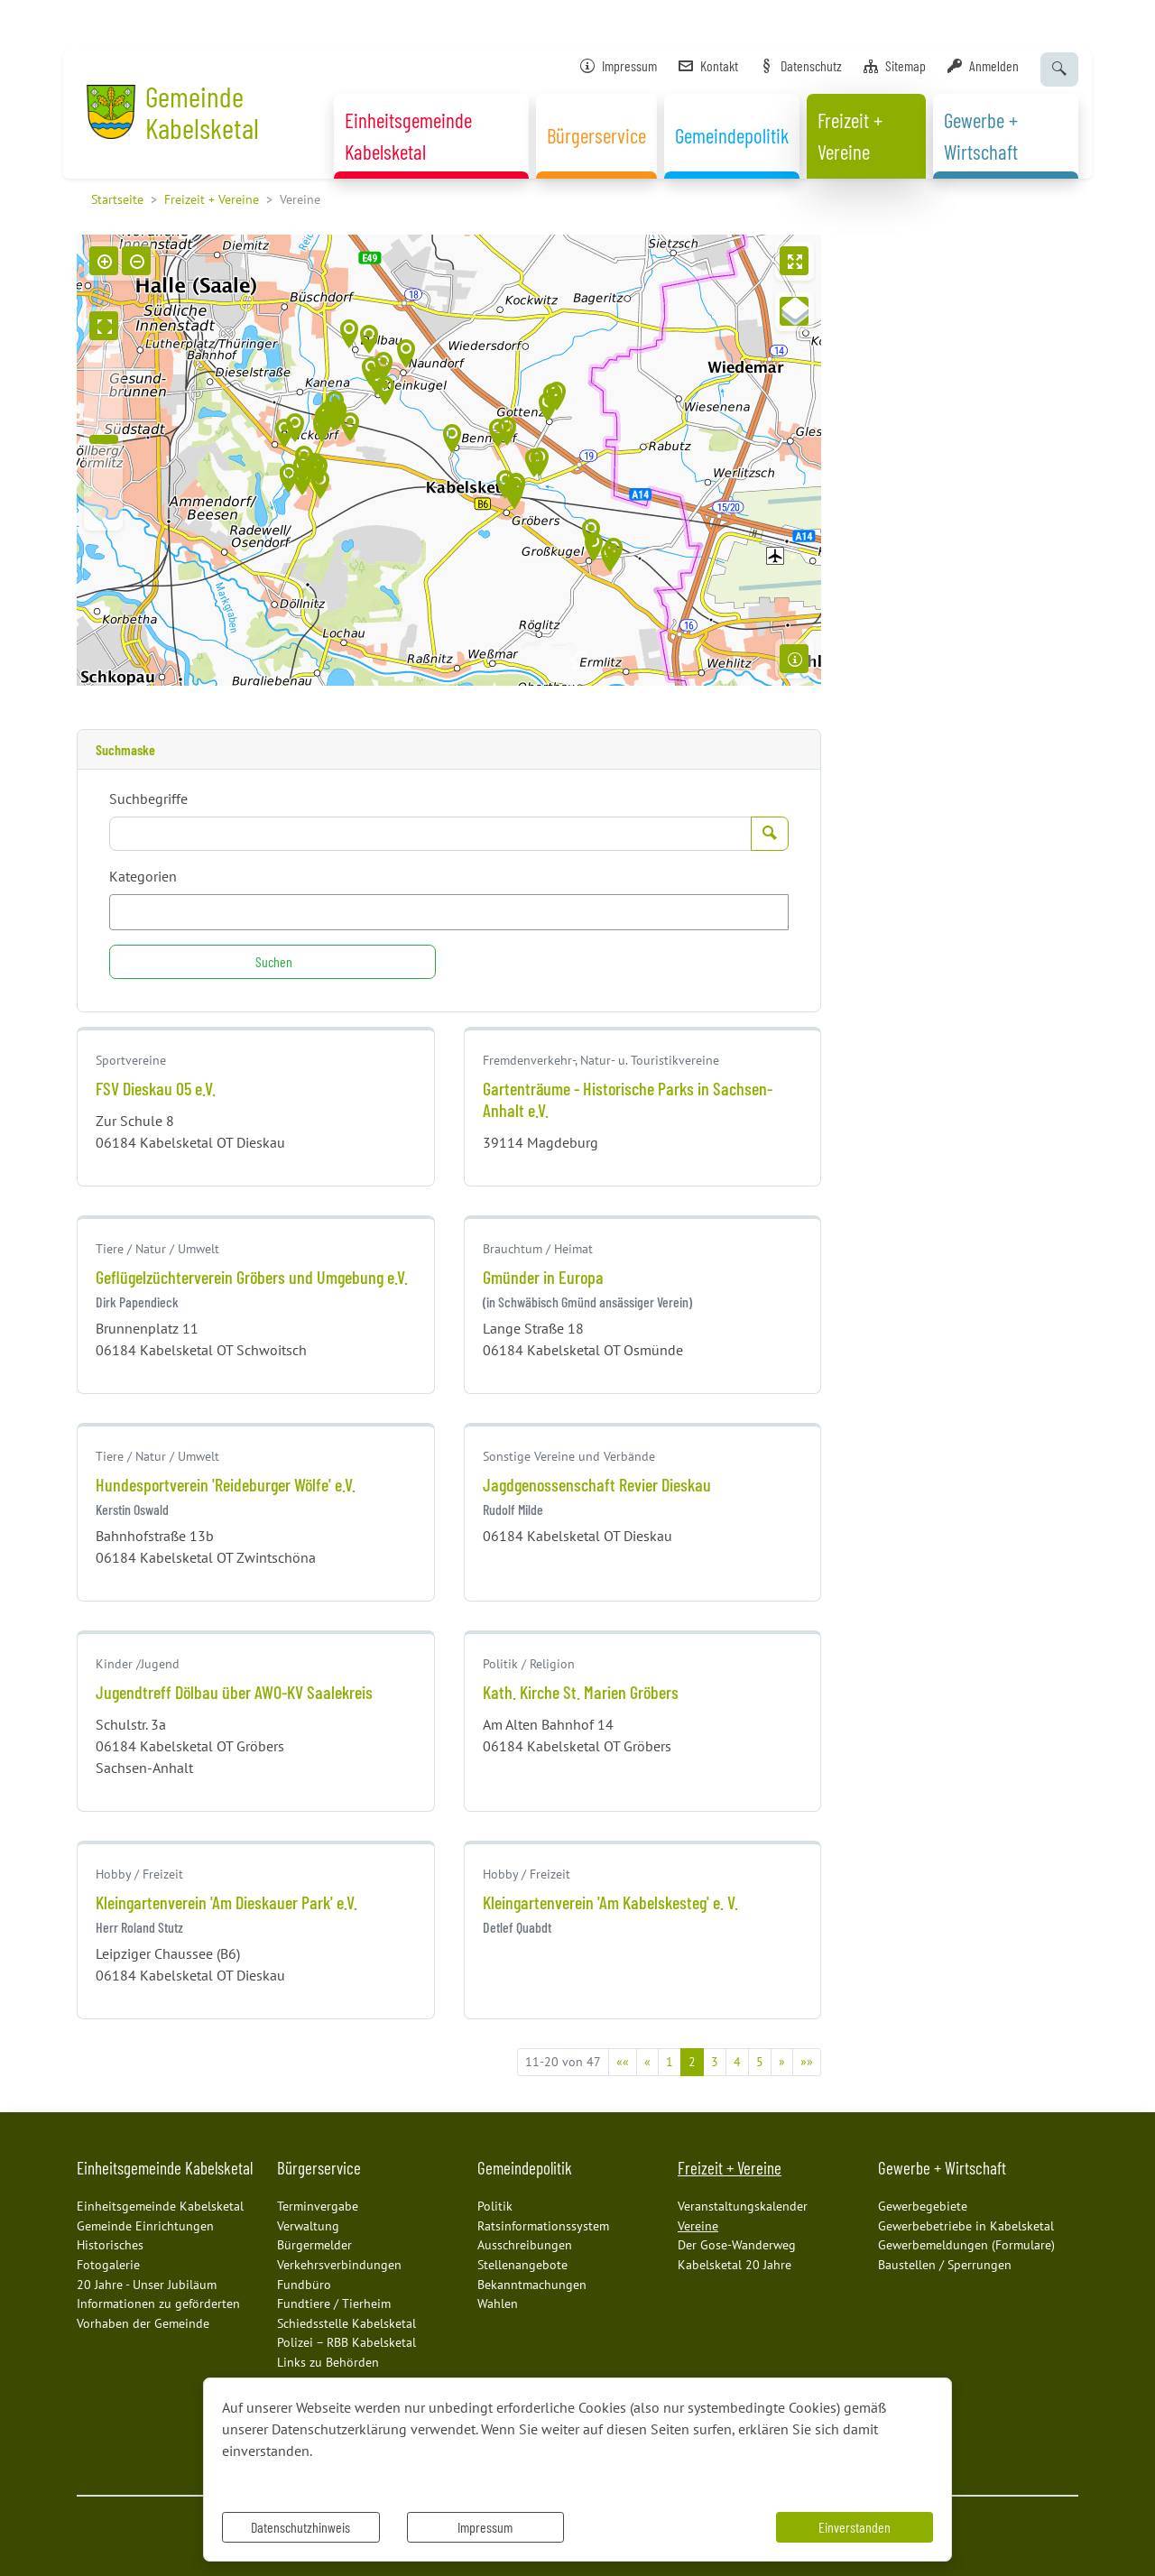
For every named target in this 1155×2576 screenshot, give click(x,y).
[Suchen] (272, 962)
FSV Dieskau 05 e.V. (156, 1088)
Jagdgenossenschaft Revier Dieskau (597, 1484)
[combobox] (449, 912)
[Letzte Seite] (806, 2062)
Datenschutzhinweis (300, 2526)
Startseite (117, 199)
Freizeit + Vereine (211, 199)
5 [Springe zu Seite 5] (759, 2062)
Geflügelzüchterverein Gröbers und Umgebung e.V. (252, 1277)
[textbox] (146, 912)
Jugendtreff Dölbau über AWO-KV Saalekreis (234, 1692)
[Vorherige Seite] (647, 2062)
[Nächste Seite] (782, 2062)
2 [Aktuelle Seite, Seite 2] (692, 2062)
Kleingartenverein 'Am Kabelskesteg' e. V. (610, 1902)
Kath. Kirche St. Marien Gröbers (581, 1692)
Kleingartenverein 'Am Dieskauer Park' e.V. (226, 1902)
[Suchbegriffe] (430, 834)
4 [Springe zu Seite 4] (737, 2062)
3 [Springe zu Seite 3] (714, 2062)
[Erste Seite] (622, 2062)
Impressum (485, 2526)
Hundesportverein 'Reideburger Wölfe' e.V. (226, 1484)
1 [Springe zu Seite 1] (669, 2062)
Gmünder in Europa (543, 1277)
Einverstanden (854, 2526)
